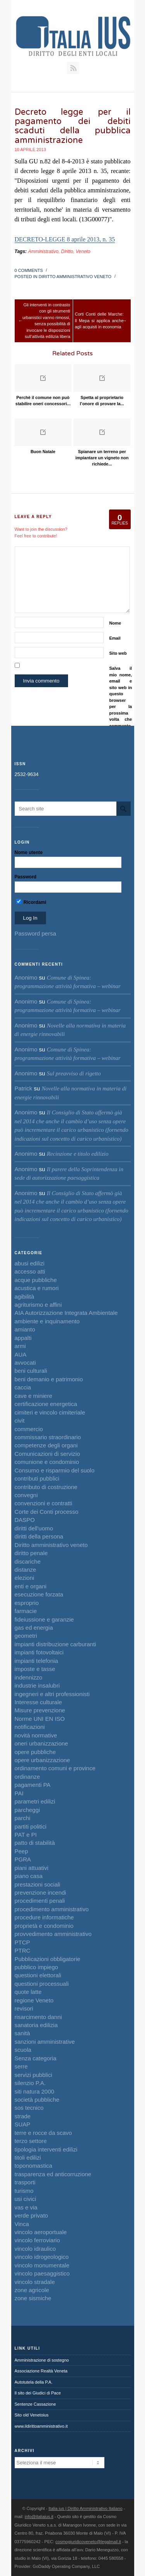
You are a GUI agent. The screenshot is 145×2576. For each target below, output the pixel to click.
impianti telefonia (36, 1660)
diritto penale (31, 1553)
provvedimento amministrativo (53, 1934)
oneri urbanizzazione (41, 1743)
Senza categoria (35, 2058)
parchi (23, 1818)
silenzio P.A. (30, 2083)
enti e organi (31, 1586)
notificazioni (30, 1727)
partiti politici (31, 1826)
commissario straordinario (48, 1437)
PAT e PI (26, 1834)
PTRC (23, 1950)
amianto (25, 1329)
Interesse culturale (38, 1702)
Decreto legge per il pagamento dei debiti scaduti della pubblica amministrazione (73, 126)
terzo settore (31, 2141)
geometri (26, 1635)
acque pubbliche (36, 1280)
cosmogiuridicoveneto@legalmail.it (88, 2541)
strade (23, 2116)
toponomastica (34, 2165)
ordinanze (27, 1776)
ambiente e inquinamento (47, 1321)
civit (20, 1420)
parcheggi (27, 1810)
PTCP (22, 1942)
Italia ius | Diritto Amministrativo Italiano (86, 2508)
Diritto (67, 251)
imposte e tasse (35, 1669)
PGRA (23, 1859)
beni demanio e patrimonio (49, 1379)
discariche (28, 1561)
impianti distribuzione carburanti (55, 1644)
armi (20, 1346)
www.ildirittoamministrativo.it (41, 2426)
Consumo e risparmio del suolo (55, 1470)
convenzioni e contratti (43, 1503)
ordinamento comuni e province (55, 1768)
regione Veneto (34, 2000)
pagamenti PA (33, 1784)
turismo (24, 2190)
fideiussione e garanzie (44, 1619)
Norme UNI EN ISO (40, 1718)
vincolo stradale (35, 2282)
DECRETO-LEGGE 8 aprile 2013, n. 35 (65, 239)
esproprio (27, 1603)
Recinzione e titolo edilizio (78, 1154)
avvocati (25, 1362)
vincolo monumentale (42, 2265)
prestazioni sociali (37, 1884)
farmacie (26, 1611)
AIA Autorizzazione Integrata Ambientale (66, 1312)
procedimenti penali (40, 1900)
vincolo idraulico (35, 2248)
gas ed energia (34, 1627)
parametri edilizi (35, 1801)
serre (21, 2066)
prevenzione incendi (40, 1892)
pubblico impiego (36, 1967)
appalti (23, 1338)
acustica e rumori (37, 1288)
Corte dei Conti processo (46, 1511)
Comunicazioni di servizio (47, 1453)
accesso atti (30, 1271)
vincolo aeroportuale (41, 2232)
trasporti (25, 2182)
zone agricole (32, 2290)
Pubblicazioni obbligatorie (47, 1959)
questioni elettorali (38, 1975)
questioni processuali (42, 1983)
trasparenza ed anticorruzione (53, 2174)
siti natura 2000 (35, 2091)
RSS (73, 68)
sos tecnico (29, 2107)
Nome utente (29, 852)
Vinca (22, 2224)
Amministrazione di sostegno (42, 2360)
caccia (23, 1387)
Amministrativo (43, 251)
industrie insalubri (37, 1685)
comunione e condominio (47, 1462)
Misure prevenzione (40, 1710)
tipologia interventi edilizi (46, 2149)
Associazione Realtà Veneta (41, 2371)
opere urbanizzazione (42, 1760)
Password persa (35, 933)
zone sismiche (33, 2298)
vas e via (26, 2207)
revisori (24, 2008)
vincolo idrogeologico (42, 2256)
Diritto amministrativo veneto (75, 276)
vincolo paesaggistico (42, 2273)
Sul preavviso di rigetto (74, 1073)
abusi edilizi (30, 1263)
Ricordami (31, 902)
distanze (25, 1569)
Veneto (83, 251)
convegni (26, 1495)
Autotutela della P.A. (34, 2382)
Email (115, 638)
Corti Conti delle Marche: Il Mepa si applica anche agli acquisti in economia (99, 320)
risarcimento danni (38, 2017)
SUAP (23, 2124)
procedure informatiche (44, 1917)
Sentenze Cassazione (35, 2404)
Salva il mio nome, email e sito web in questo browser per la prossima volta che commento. (120, 697)
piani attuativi (32, 1868)
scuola (23, 2049)
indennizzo (29, 1677)
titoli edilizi (28, 2157)
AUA (21, 1354)
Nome (115, 623)
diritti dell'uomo (34, 1528)
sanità (22, 2033)
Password (26, 877)
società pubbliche (37, 2099)
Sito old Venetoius (32, 2415)
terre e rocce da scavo (43, 2132)
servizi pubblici (34, 2075)
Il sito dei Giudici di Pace (38, 2393)
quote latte (28, 1991)
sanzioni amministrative (45, 2041)
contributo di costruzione (46, 1487)
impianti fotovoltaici (39, 1652)
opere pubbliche (35, 1752)
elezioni (24, 1577)
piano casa (29, 1876)
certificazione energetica (46, 1404)
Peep (21, 1851)
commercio (29, 1429)
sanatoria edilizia (36, 2025)
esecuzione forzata (39, 1594)
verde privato (31, 2215)
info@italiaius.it (39, 2516)
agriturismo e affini (38, 1304)
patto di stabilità (35, 1842)
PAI (19, 1793)
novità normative (36, 1735)
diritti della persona (39, 1536)
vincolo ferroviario (37, 2240)
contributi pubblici (37, 1478)
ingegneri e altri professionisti (52, 1694)
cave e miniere (34, 1395)
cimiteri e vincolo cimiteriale (50, 1412)
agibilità (24, 1296)
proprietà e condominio (44, 1925)
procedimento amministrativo (52, 1909)
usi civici (25, 2199)
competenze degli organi (46, 1445)
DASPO (25, 1519)
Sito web (118, 653)
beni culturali (31, 1370)
